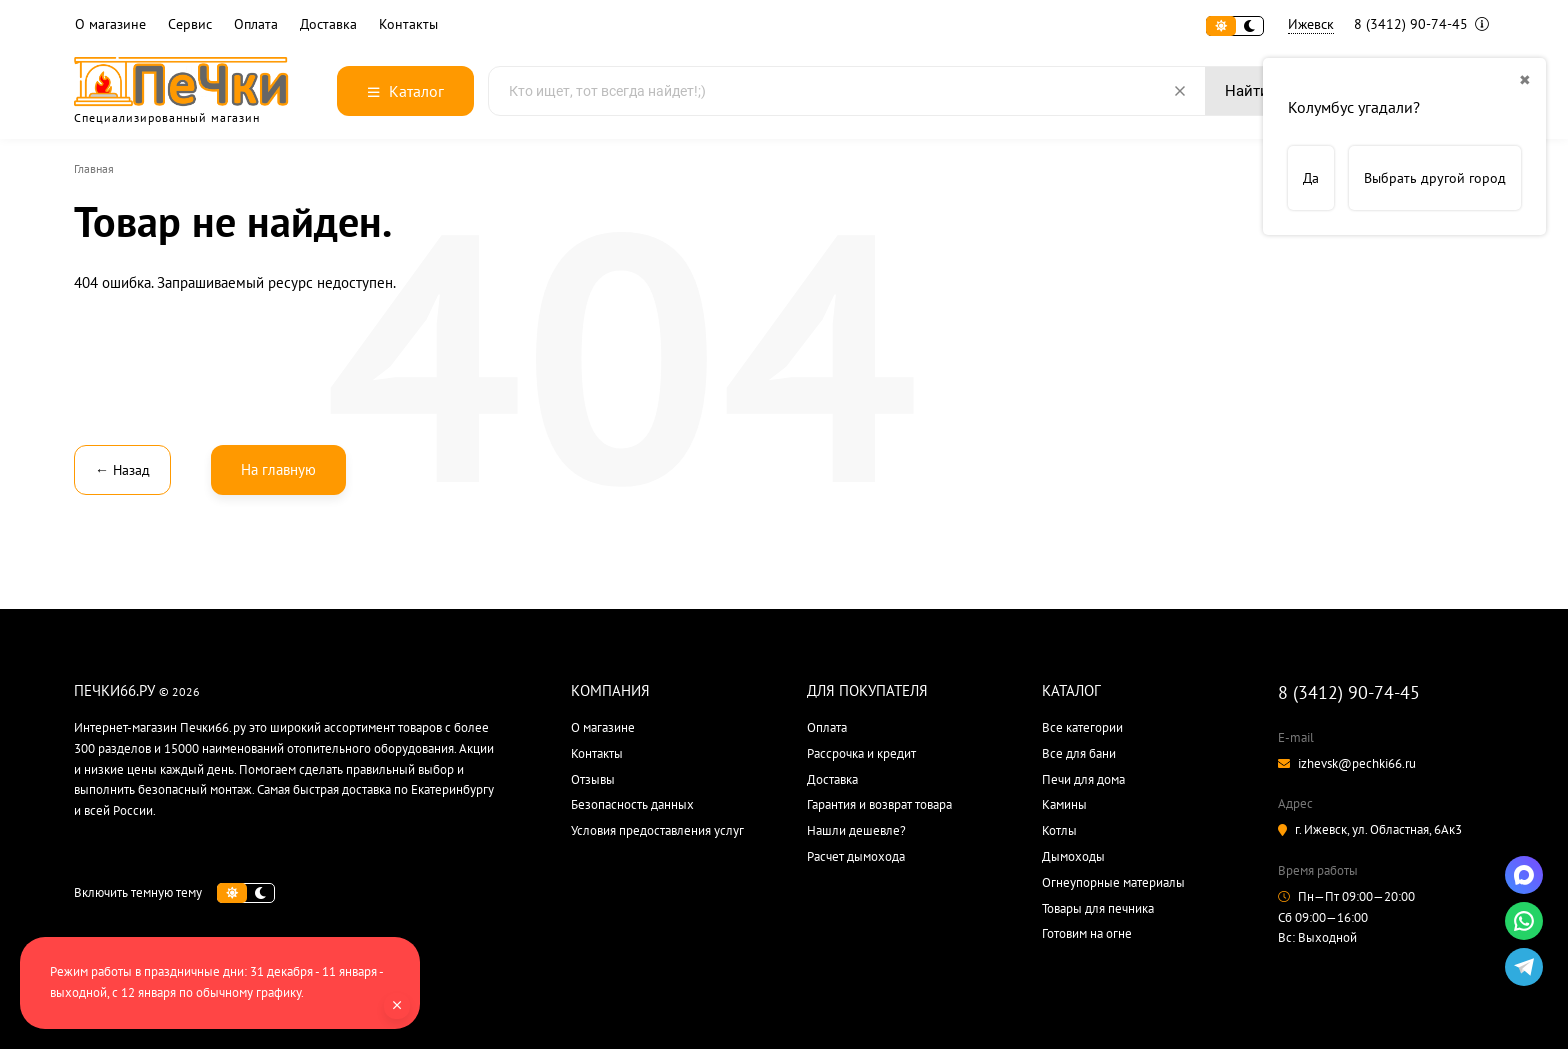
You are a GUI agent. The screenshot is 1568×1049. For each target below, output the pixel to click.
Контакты (408, 24)
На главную (278, 469)
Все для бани (1079, 753)
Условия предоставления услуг (657, 830)
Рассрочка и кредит (861, 753)
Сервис (190, 24)
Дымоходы (1073, 856)
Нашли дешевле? (856, 830)
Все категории (1082, 727)
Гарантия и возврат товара (879, 804)
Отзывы (593, 779)
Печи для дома (1083, 779)
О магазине (110, 24)
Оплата (256, 24)
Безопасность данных (632, 804)
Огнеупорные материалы (1113, 882)
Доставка (328, 24)
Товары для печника (1098, 908)
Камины (1064, 804)
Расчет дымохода (856, 856)
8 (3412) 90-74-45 (1421, 24)
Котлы (1059, 830)
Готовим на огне (1087, 933)
